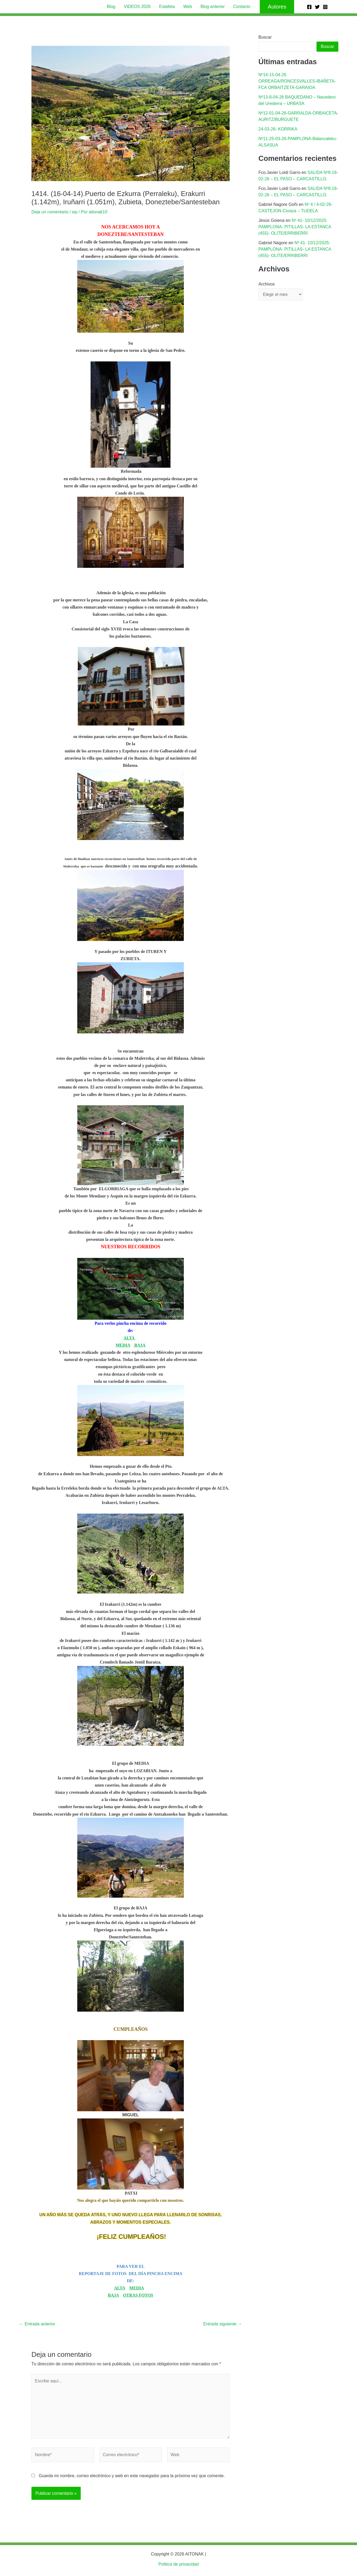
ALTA (130, 1338)
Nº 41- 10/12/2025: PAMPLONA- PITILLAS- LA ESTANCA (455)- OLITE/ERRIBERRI (294, 226)
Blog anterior (213, 6)
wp (74, 212)
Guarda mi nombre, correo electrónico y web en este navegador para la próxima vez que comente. (132, 2475)
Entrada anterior (37, 2324)
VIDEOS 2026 (137, 6)
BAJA (139, 1345)
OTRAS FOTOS (138, 2295)
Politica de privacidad (178, 2564)
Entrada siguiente (222, 2324)
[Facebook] (309, 7)
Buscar (265, 37)
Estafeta (167, 6)
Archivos (266, 284)
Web (187, 6)
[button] (277, 6)
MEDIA (123, 1345)
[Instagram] (325, 7)
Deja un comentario (49, 212)
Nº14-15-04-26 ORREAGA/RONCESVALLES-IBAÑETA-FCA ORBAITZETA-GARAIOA (297, 81)
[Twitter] (317, 7)
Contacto (241, 6)
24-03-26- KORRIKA (277, 129)
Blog (111, 6)
